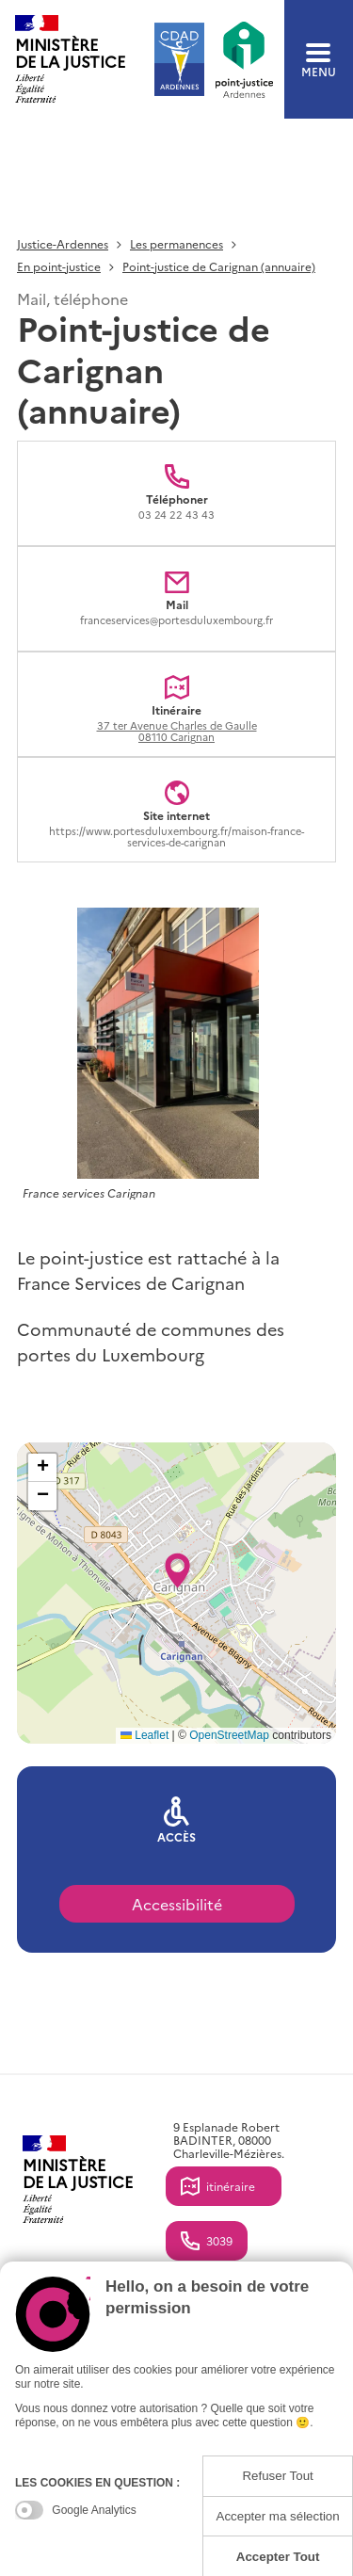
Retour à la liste (67, 146)
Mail (176, 611)
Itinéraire (177, 722)
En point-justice (59, 267)
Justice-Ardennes (62, 244)
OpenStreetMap (229, 1735)
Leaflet (144, 1735)
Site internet (176, 834)
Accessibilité (177, 1903)
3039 (219, 2240)
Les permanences (176, 244)
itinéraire (230, 2186)
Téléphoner (176, 506)
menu (318, 59)
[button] (177, 1565)
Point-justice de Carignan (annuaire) (218, 267)
